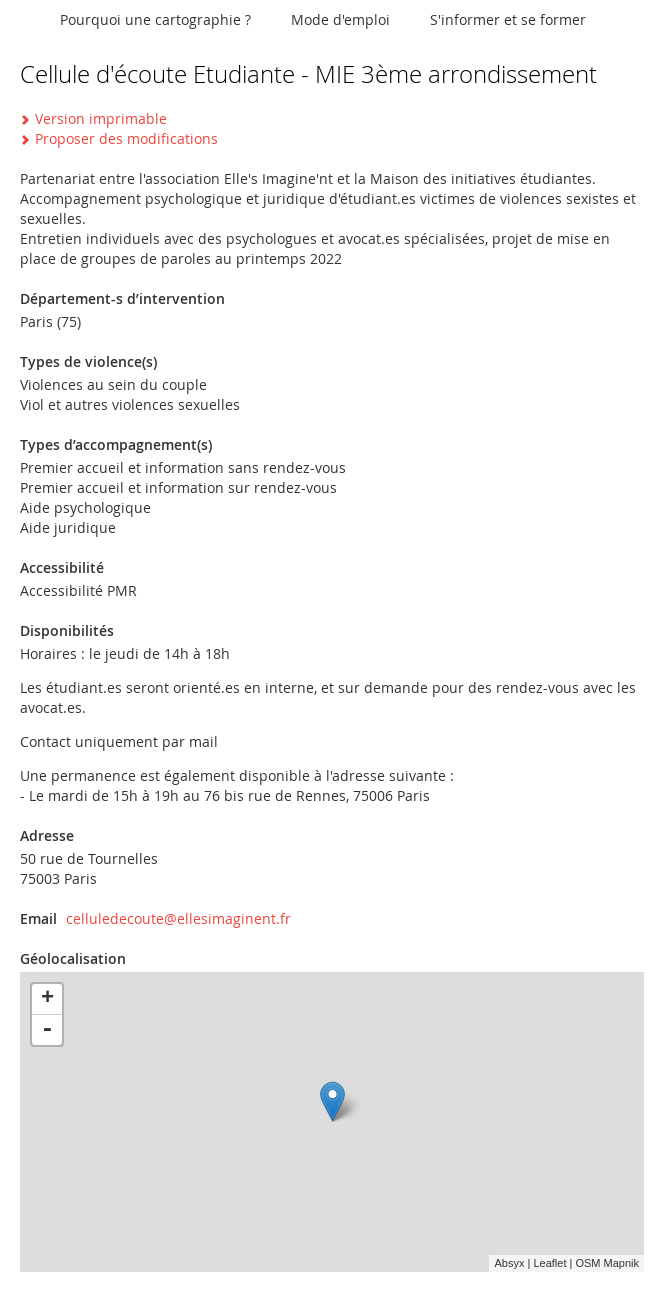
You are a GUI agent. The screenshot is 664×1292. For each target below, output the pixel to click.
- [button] (47, 1030)
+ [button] (47, 999)
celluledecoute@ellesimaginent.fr (178, 918)
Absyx (509, 1263)
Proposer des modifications (126, 138)
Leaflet (549, 1263)
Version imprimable (101, 118)
